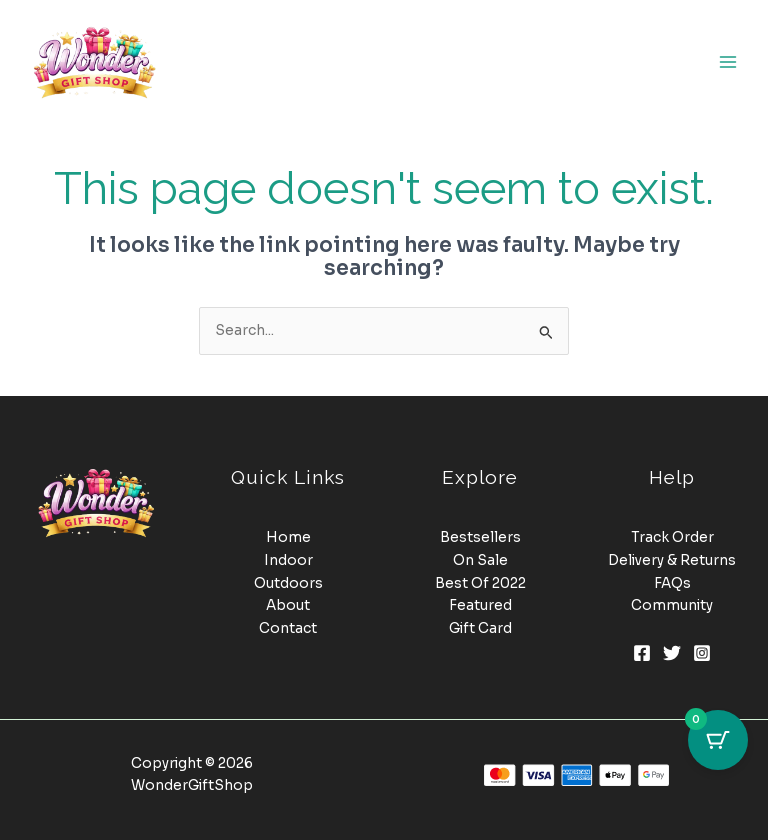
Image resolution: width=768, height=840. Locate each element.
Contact (288, 628)
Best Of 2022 (480, 583)
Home (288, 537)
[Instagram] (702, 653)
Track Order (672, 537)
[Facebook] (642, 653)
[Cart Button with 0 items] (718, 740)
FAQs (672, 583)
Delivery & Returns (672, 560)
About (288, 605)
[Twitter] (672, 653)
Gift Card (480, 628)
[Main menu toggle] (728, 61)
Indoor (288, 560)
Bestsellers (480, 537)
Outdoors (288, 583)
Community (672, 605)
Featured (480, 605)
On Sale (480, 560)
